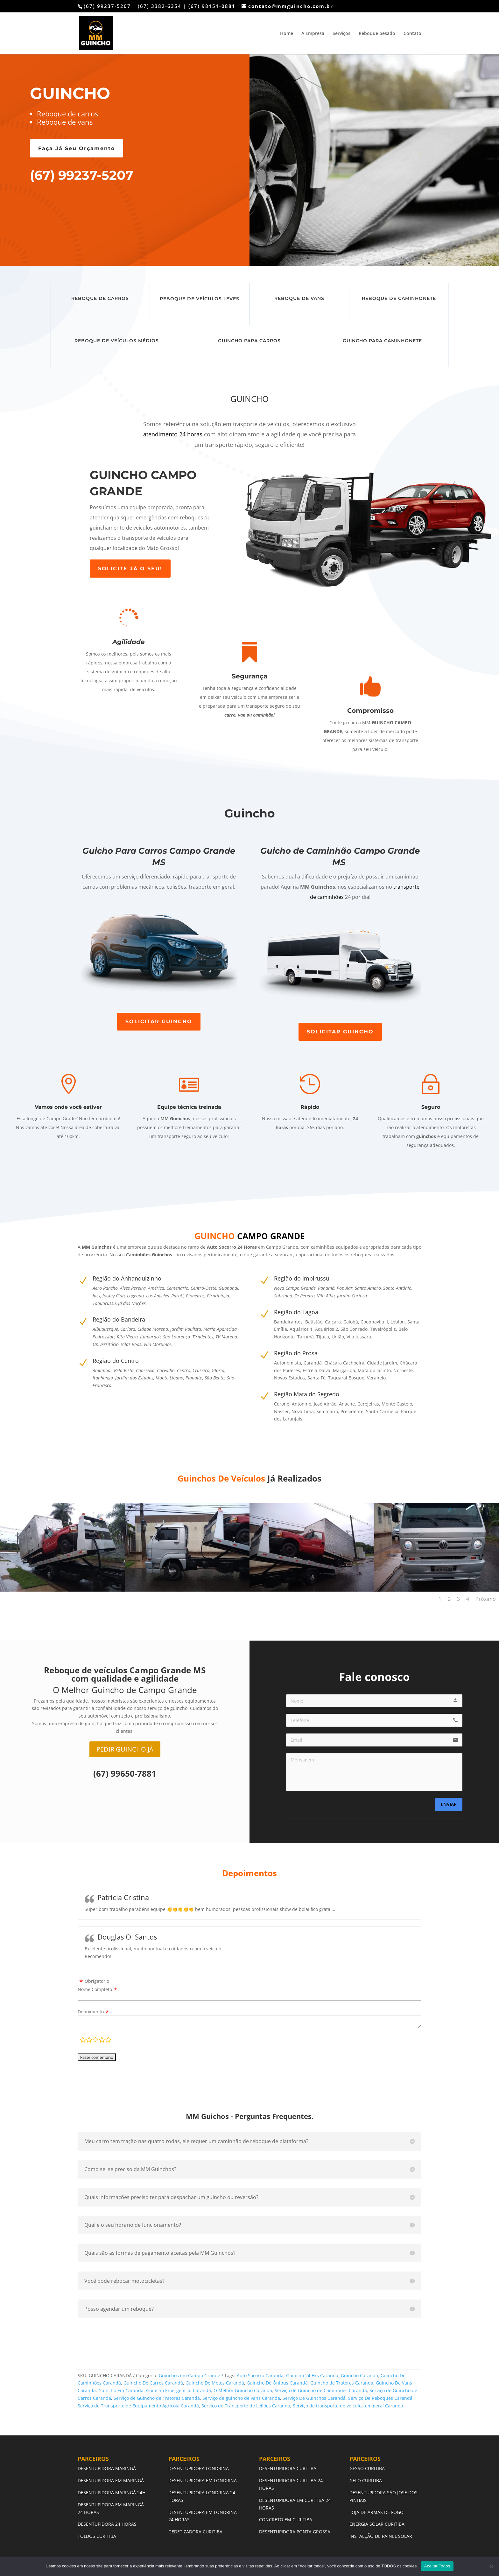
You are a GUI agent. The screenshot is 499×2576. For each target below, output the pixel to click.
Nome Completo (95, 1989)
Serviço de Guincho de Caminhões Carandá (321, 2390)
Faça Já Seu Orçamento (76, 148)
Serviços (341, 33)
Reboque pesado (377, 33)
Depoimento (91, 2012)
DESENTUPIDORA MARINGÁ (107, 2468)
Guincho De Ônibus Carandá (277, 2383)
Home (286, 33)
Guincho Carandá (359, 2375)
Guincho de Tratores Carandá (341, 2383)
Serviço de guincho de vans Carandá (241, 2398)
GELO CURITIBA (365, 2480)
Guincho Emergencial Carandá (178, 2390)
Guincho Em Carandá (121, 2390)
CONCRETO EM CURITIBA (285, 2520)
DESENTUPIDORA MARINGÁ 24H (111, 2492)
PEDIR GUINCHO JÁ (124, 1749)
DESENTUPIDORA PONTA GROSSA (294, 2532)
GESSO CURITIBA (367, 2468)
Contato (412, 33)
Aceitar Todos (437, 2566)
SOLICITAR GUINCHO (158, 1021)
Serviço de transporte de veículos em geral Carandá (348, 2406)
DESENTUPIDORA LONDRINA (198, 2468)
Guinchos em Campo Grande (189, 2375)
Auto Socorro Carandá (260, 2375)
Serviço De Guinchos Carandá (314, 2398)
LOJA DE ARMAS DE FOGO (376, 2512)
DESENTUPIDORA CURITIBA (287, 2468)
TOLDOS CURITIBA (97, 2536)
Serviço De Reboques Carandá (380, 2398)
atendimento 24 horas (172, 434)
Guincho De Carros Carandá (153, 2383)
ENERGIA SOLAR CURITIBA (376, 2524)
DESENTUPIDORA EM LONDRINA (202, 2480)
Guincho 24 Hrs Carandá (312, 2375)
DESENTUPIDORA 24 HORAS (107, 2524)
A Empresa (312, 33)
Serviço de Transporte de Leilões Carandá (245, 2406)
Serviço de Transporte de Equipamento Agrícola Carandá (138, 2406)
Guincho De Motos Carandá (215, 2383)
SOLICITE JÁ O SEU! (130, 569)
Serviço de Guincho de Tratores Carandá (157, 2398)
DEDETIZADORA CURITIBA (195, 2532)
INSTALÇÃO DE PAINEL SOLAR (380, 2536)
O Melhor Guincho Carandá (243, 2390)
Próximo (485, 1598)
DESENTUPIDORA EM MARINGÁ (111, 2480)
